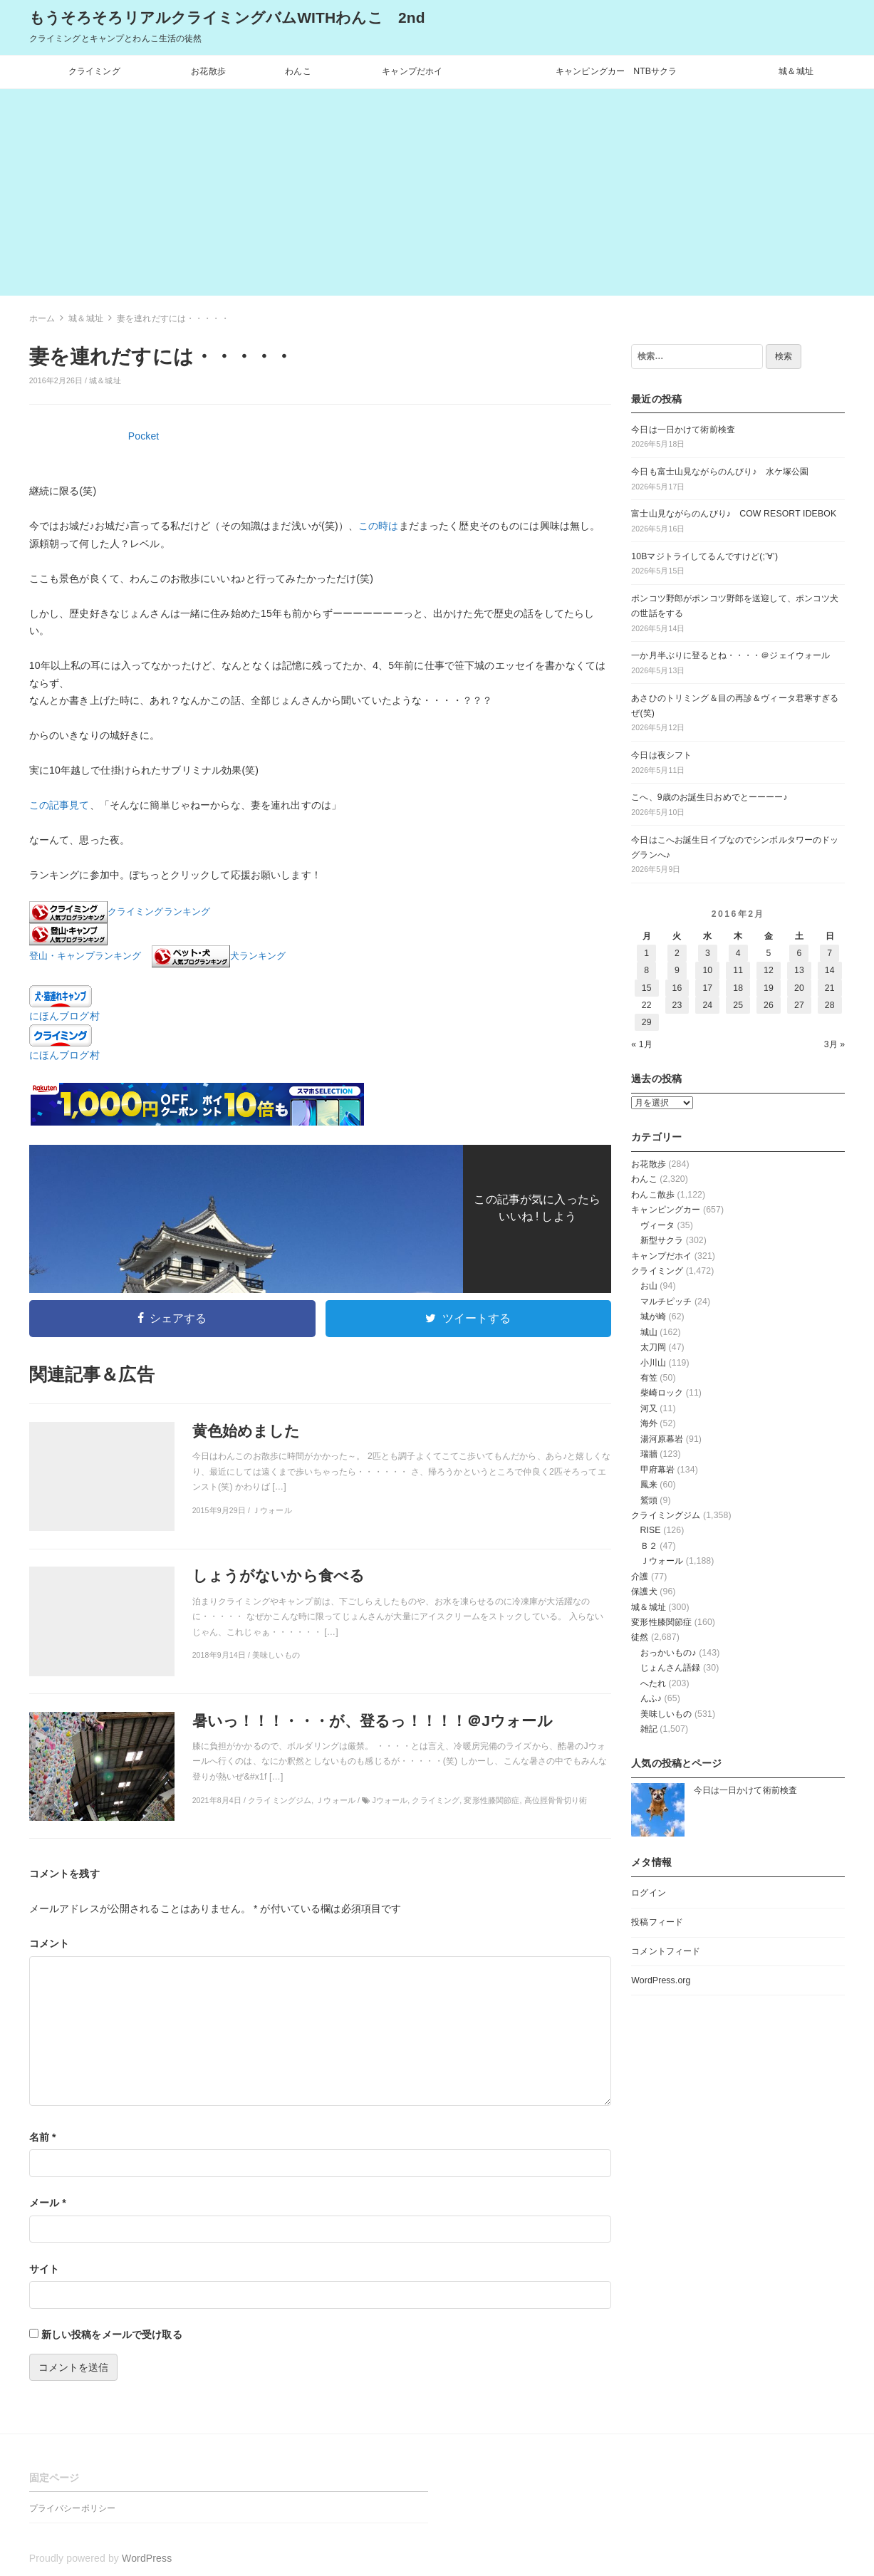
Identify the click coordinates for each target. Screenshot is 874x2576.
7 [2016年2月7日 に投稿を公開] (829, 953)
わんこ (298, 71)
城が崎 (653, 1316)
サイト (44, 2269)
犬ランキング (258, 957)
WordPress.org (660, 1980)
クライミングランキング (159, 913)
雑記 (648, 1729)
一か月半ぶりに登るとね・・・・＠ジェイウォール (730, 655)
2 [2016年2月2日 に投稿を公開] (677, 953)
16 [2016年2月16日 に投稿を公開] (677, 988)
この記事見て (59, 805)
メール (47, 2202)
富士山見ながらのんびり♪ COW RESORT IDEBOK (733, 514)
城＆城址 (796, 71)
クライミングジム (665, 1515)
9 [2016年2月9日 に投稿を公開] (677, 970)
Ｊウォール (662, 1561)
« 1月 (641, 1044)
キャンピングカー (665, 1210)
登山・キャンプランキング (85, 957)
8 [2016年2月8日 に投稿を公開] (646, 970)
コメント (49, 1943)
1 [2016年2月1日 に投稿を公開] (646, 953)
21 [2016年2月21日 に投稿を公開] (830, 988)
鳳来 (648, 1485)
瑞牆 (648, 1454)
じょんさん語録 (670, 1668)
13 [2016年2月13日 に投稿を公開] (799, 970)
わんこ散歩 (653, 1195)
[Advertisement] (437, 196)
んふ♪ (651, 1698)
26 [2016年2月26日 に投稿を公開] (769, 1005)
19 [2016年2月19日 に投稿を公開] (769, 988)
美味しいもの (666, 1714)
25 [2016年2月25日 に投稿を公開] (738, 1005)
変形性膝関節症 (661, 1622)
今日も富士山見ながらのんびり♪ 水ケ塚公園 (719, 472)
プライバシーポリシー (72, 2508)
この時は (378, 525)
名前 (42, 2137)
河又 (648, 1408)
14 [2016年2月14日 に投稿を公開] (830, 970)
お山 (648, 1286)
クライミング (94, 71)
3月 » (835, 1044)
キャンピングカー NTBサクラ (616, 71)
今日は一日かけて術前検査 (683, 430)
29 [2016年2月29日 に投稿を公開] (647, 1022)
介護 (639, 1577)
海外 (648, 1423)
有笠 (648, 1378)
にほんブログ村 (64, 1016)
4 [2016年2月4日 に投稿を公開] (738, 953)
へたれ (653, 1683)
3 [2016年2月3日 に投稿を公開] (707, 953)
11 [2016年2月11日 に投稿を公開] (738, 970)
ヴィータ (657, 1225)
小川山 (653, 1363)
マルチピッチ (666, 1302)
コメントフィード (665, 1951)
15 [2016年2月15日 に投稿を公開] (647, 988)
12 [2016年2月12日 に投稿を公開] (769, 970)
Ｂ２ (648, 1546)
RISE (650, 1530)
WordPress (147, 2558)
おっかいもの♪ (668, 1653)
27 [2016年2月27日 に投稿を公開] (799, 1005)
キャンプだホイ (412, 71)
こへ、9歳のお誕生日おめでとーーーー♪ (709, 797)
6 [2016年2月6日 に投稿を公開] (798, 953)
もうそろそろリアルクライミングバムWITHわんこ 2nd (227, 17)
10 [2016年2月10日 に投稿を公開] (707, 970)
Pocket (144, 436)
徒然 (639, 1637)
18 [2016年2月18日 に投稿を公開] (738, 988)
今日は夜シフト (661, 755)
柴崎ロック (662, 1393)
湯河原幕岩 (662, 1439)
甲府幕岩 (657, 1470)
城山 (648, 1332)
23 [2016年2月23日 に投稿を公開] (677, 1005)
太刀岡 (653, 1347)
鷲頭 (648, 1500)
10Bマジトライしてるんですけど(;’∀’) (704, 556)
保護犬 (644, 1591)
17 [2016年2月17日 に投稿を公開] (707, 988)
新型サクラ (662, 1240)
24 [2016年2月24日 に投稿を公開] (707, 1005)
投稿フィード (657, 1922)
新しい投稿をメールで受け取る (111, 2334)
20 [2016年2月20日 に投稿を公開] (799, 988)
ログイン (648, 1893)
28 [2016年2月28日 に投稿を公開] (830, 1005)
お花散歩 (208, 71)
